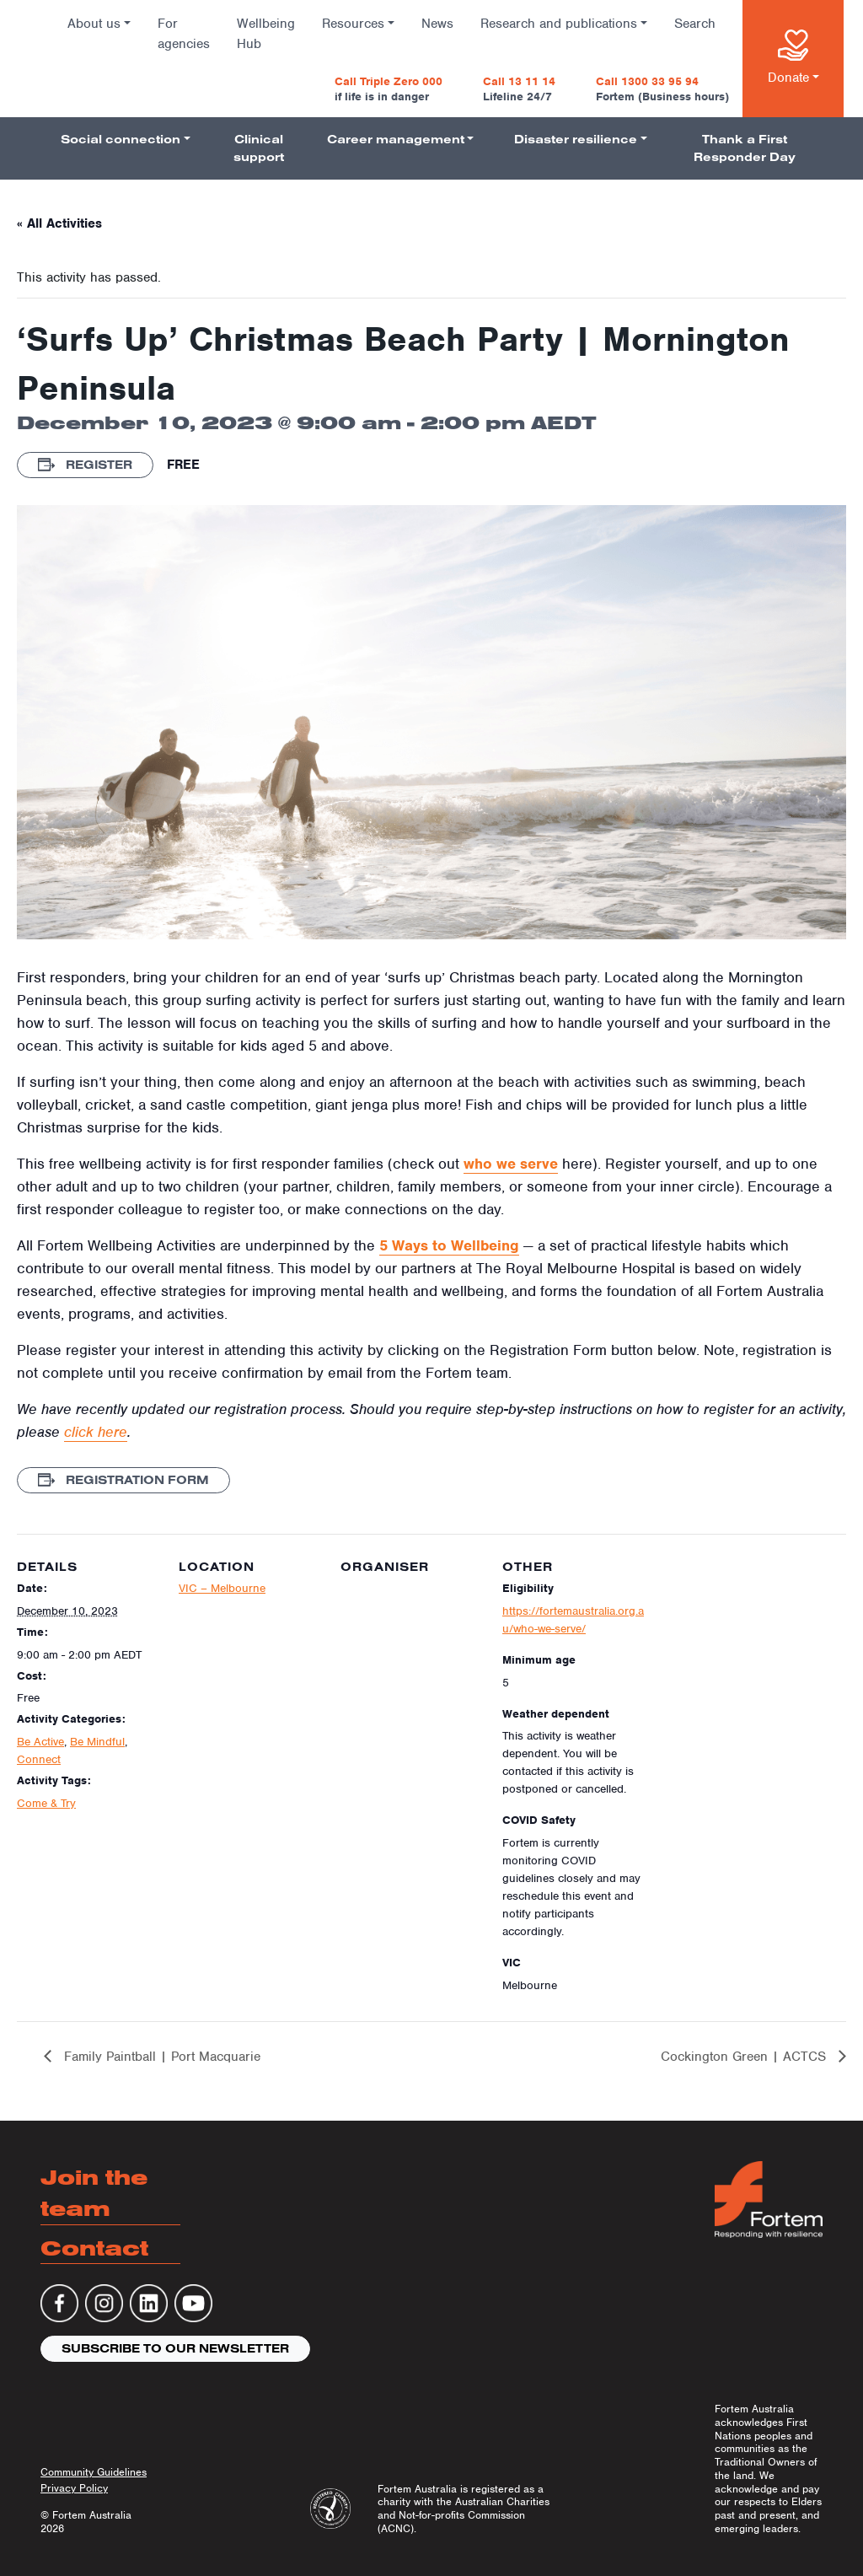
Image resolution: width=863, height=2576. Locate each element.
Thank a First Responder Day (745, 148)
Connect (39, 1759)
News (437, 23)
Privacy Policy (74, 2488)
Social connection (120, 139)
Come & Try (46, 1803)
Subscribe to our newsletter (175, 2348)
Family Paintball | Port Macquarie (160, 2056)
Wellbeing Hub (266, 33)
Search (695, 23)
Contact (94, 2248)
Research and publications (558, 23)
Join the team (93, 2193)
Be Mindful (97, 1741)
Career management (395, 139)
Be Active (40, 1741)
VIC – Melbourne (222, 1588)
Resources (353, 23)
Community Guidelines (93, 2472)
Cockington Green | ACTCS (745, 2056)
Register (85, 464)
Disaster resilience (575, 139)
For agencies (184, 33)
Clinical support (258, 148)
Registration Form (123, 1479)
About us (94, 23)
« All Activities (59, 223)
